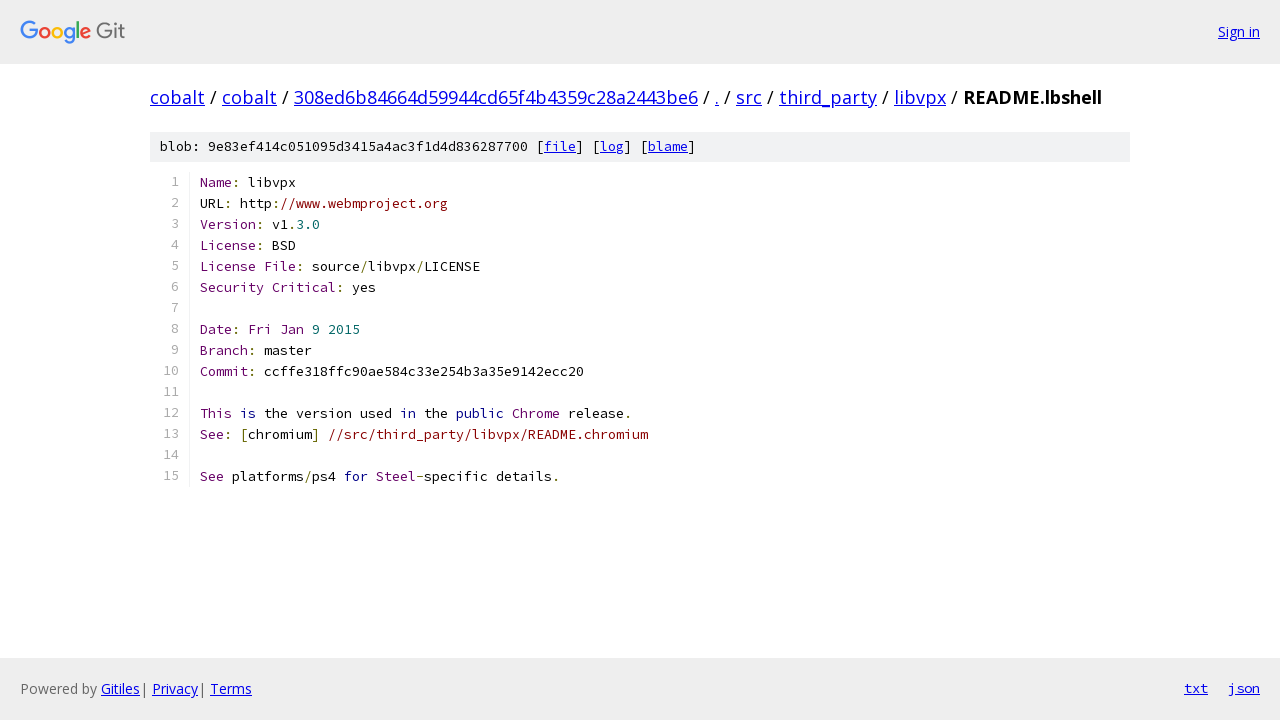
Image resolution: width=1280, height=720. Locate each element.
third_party (828, 97)
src (749, 97)
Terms (231, 688)
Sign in (1239, 31)
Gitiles (120, 688)
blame (668, 146)
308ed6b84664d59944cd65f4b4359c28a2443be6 (496, 97)
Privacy (175, 688)
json (1244, 688)
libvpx (920, 97)
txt (1196, 688)
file (560, 146)
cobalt (177, 97)
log (612, 146)
